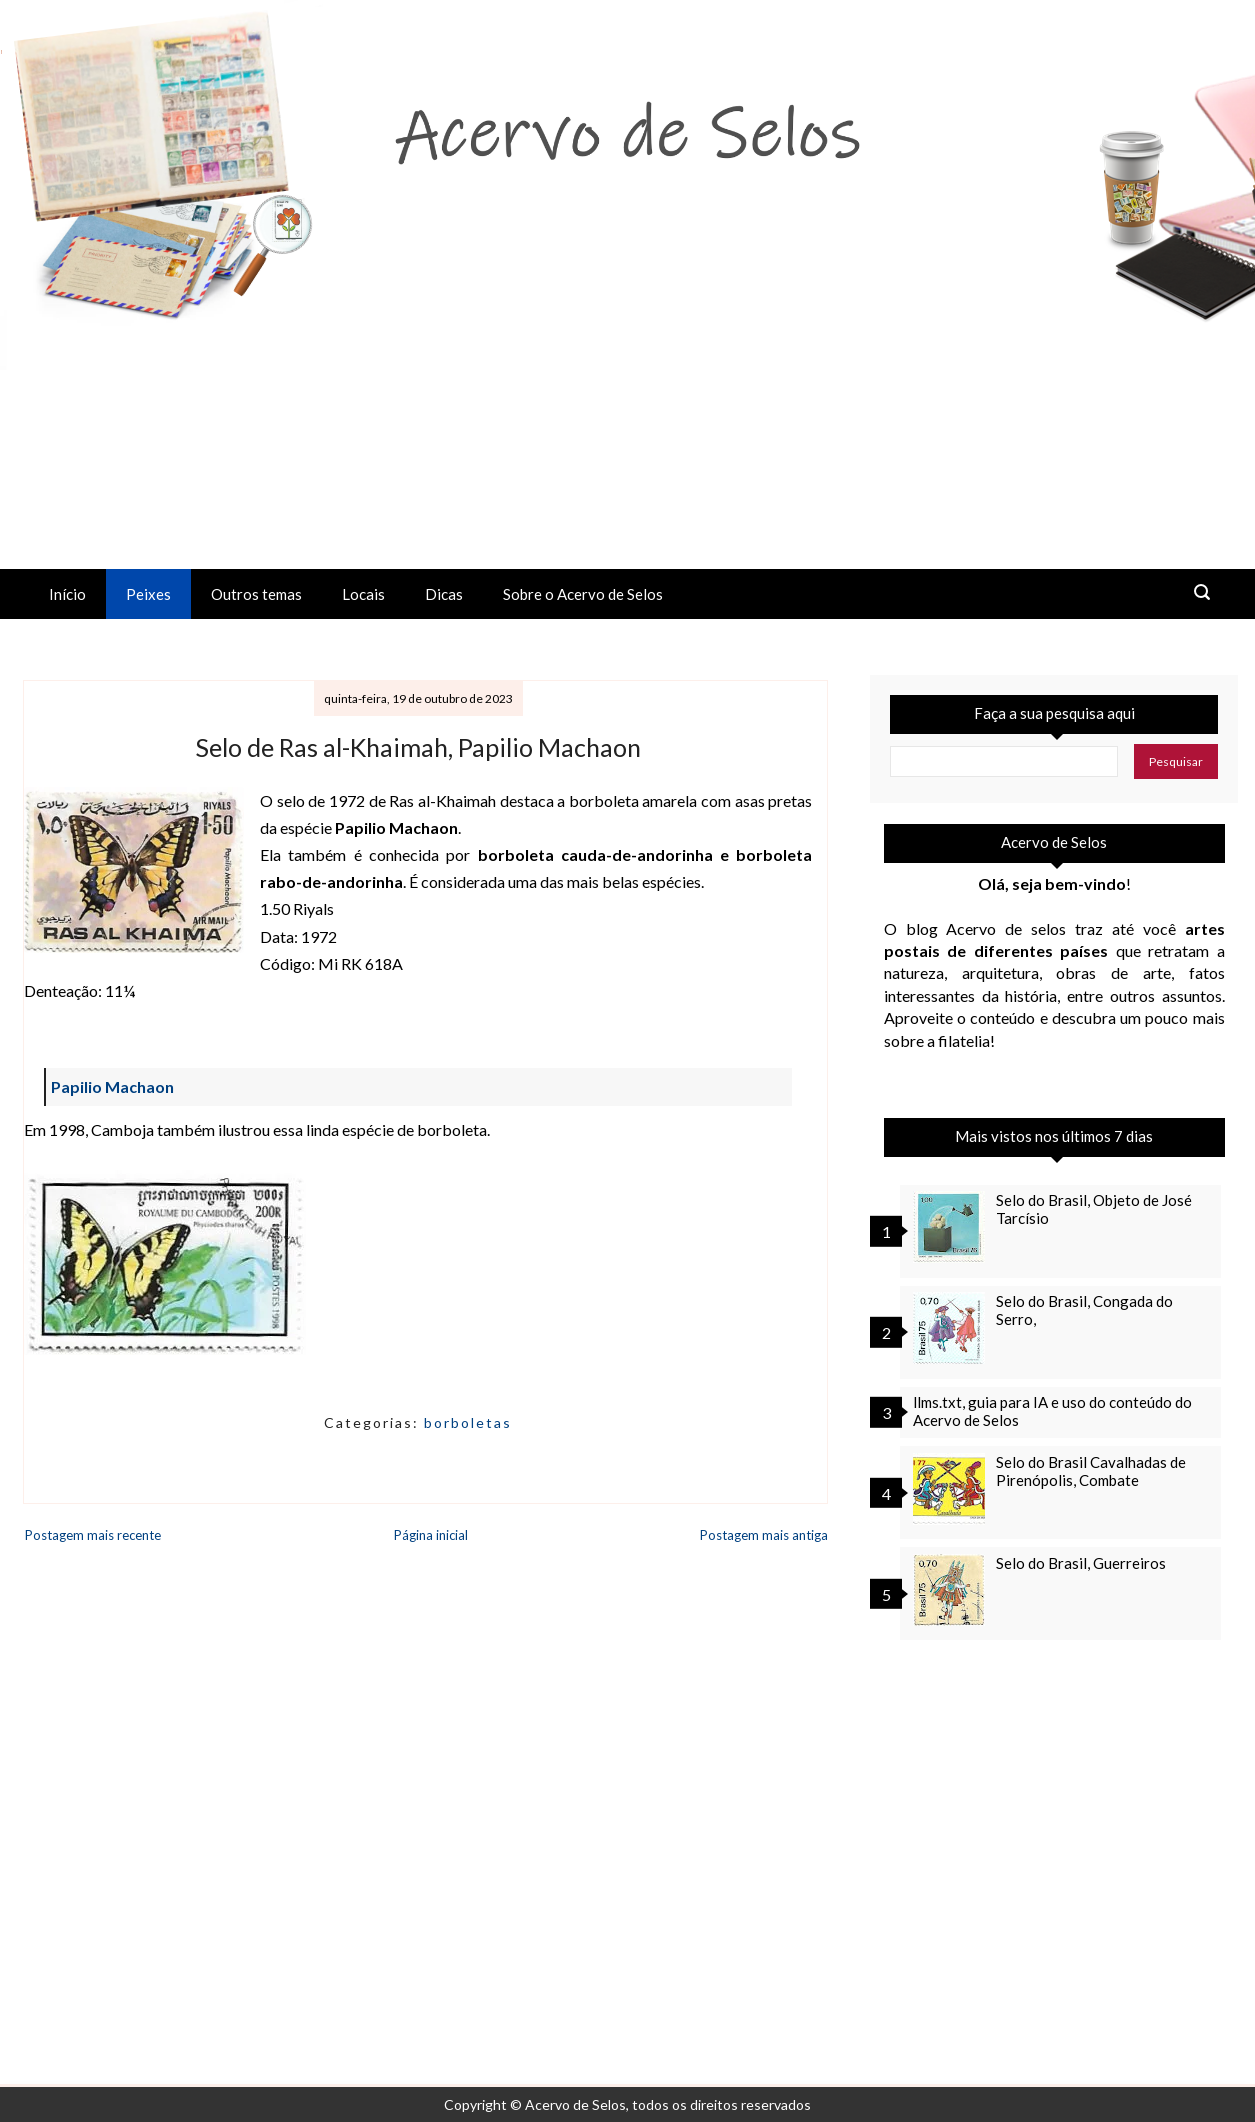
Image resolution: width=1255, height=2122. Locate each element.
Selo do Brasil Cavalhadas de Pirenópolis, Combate (1091, 1471)
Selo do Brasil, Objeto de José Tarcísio (1094, 1209)
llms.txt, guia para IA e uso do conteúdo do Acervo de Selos (1052, 1411)
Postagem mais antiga (764, 1535)
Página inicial (431, 1535)
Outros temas (256, 594)
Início (67, 594)
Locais (363, 594)
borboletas (468, 1422)
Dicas (444, 594)
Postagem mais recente (93, 1535)
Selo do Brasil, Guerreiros (1081, 1563)
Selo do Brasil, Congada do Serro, (1084, 1310)
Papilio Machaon (112, 1086)
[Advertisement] (628, 419)
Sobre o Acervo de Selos (583, 594)
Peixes (148, 594)
